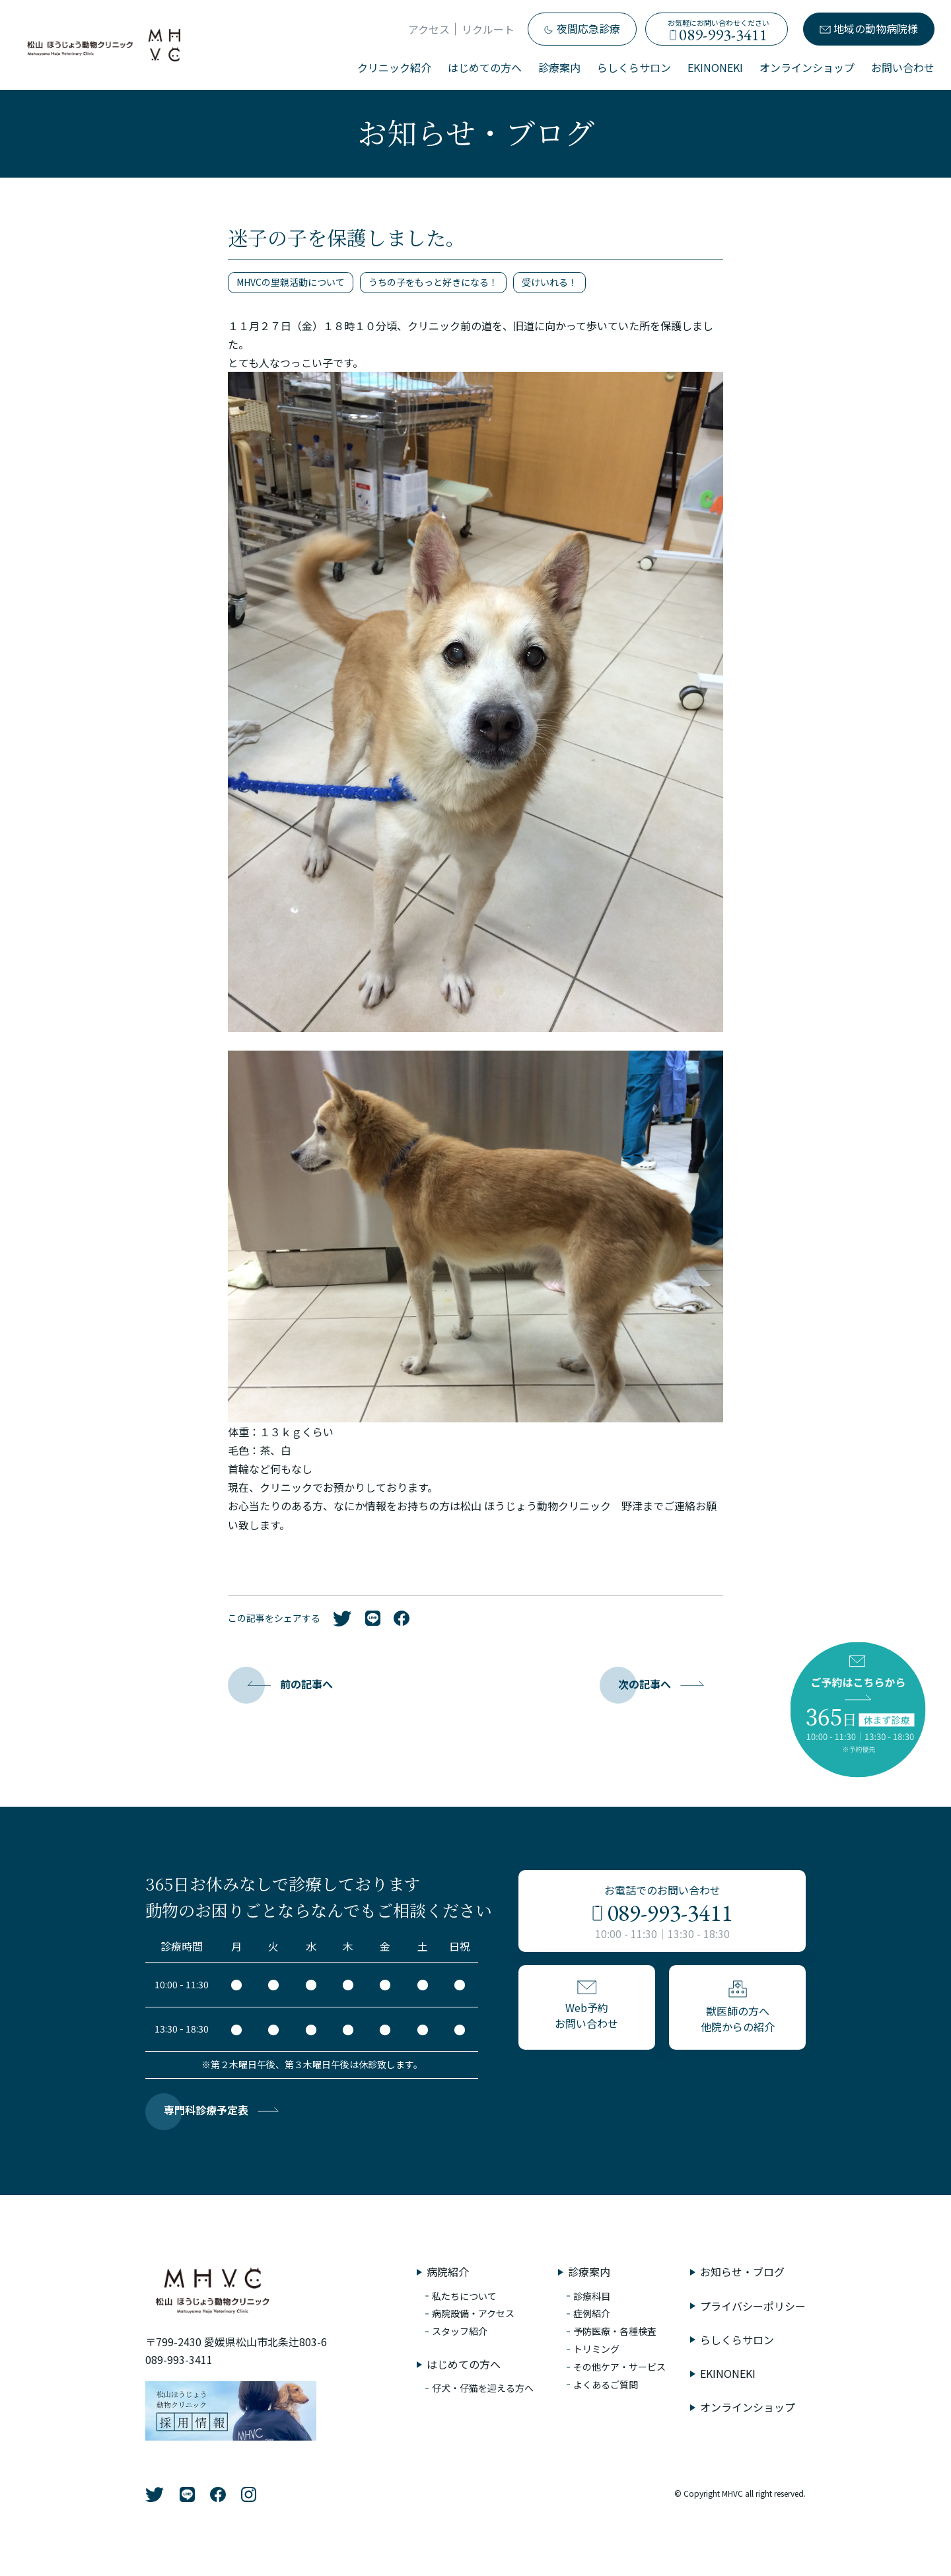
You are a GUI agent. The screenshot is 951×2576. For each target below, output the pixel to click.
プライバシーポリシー (753, 2306)
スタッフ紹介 (459, 2331)
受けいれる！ (549, 282)
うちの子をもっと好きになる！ (433, 282)
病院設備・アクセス (473, 2313)
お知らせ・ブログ (742, 2272)
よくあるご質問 (605, 2384)
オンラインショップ (807, 67)
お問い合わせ (902, 67)
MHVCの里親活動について (290, 282)
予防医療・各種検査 (614, 2331)
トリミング (596, 2348)
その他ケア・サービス (619, 2366)
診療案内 (559, 67)
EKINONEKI (715, 67)
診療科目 (591, 2296)
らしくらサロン (634, 67)
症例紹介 (591, 2313)
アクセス (429, 29)
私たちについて (464, 2296)
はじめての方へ (485, 67)
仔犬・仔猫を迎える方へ (483, 2387)
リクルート (488, 29)
